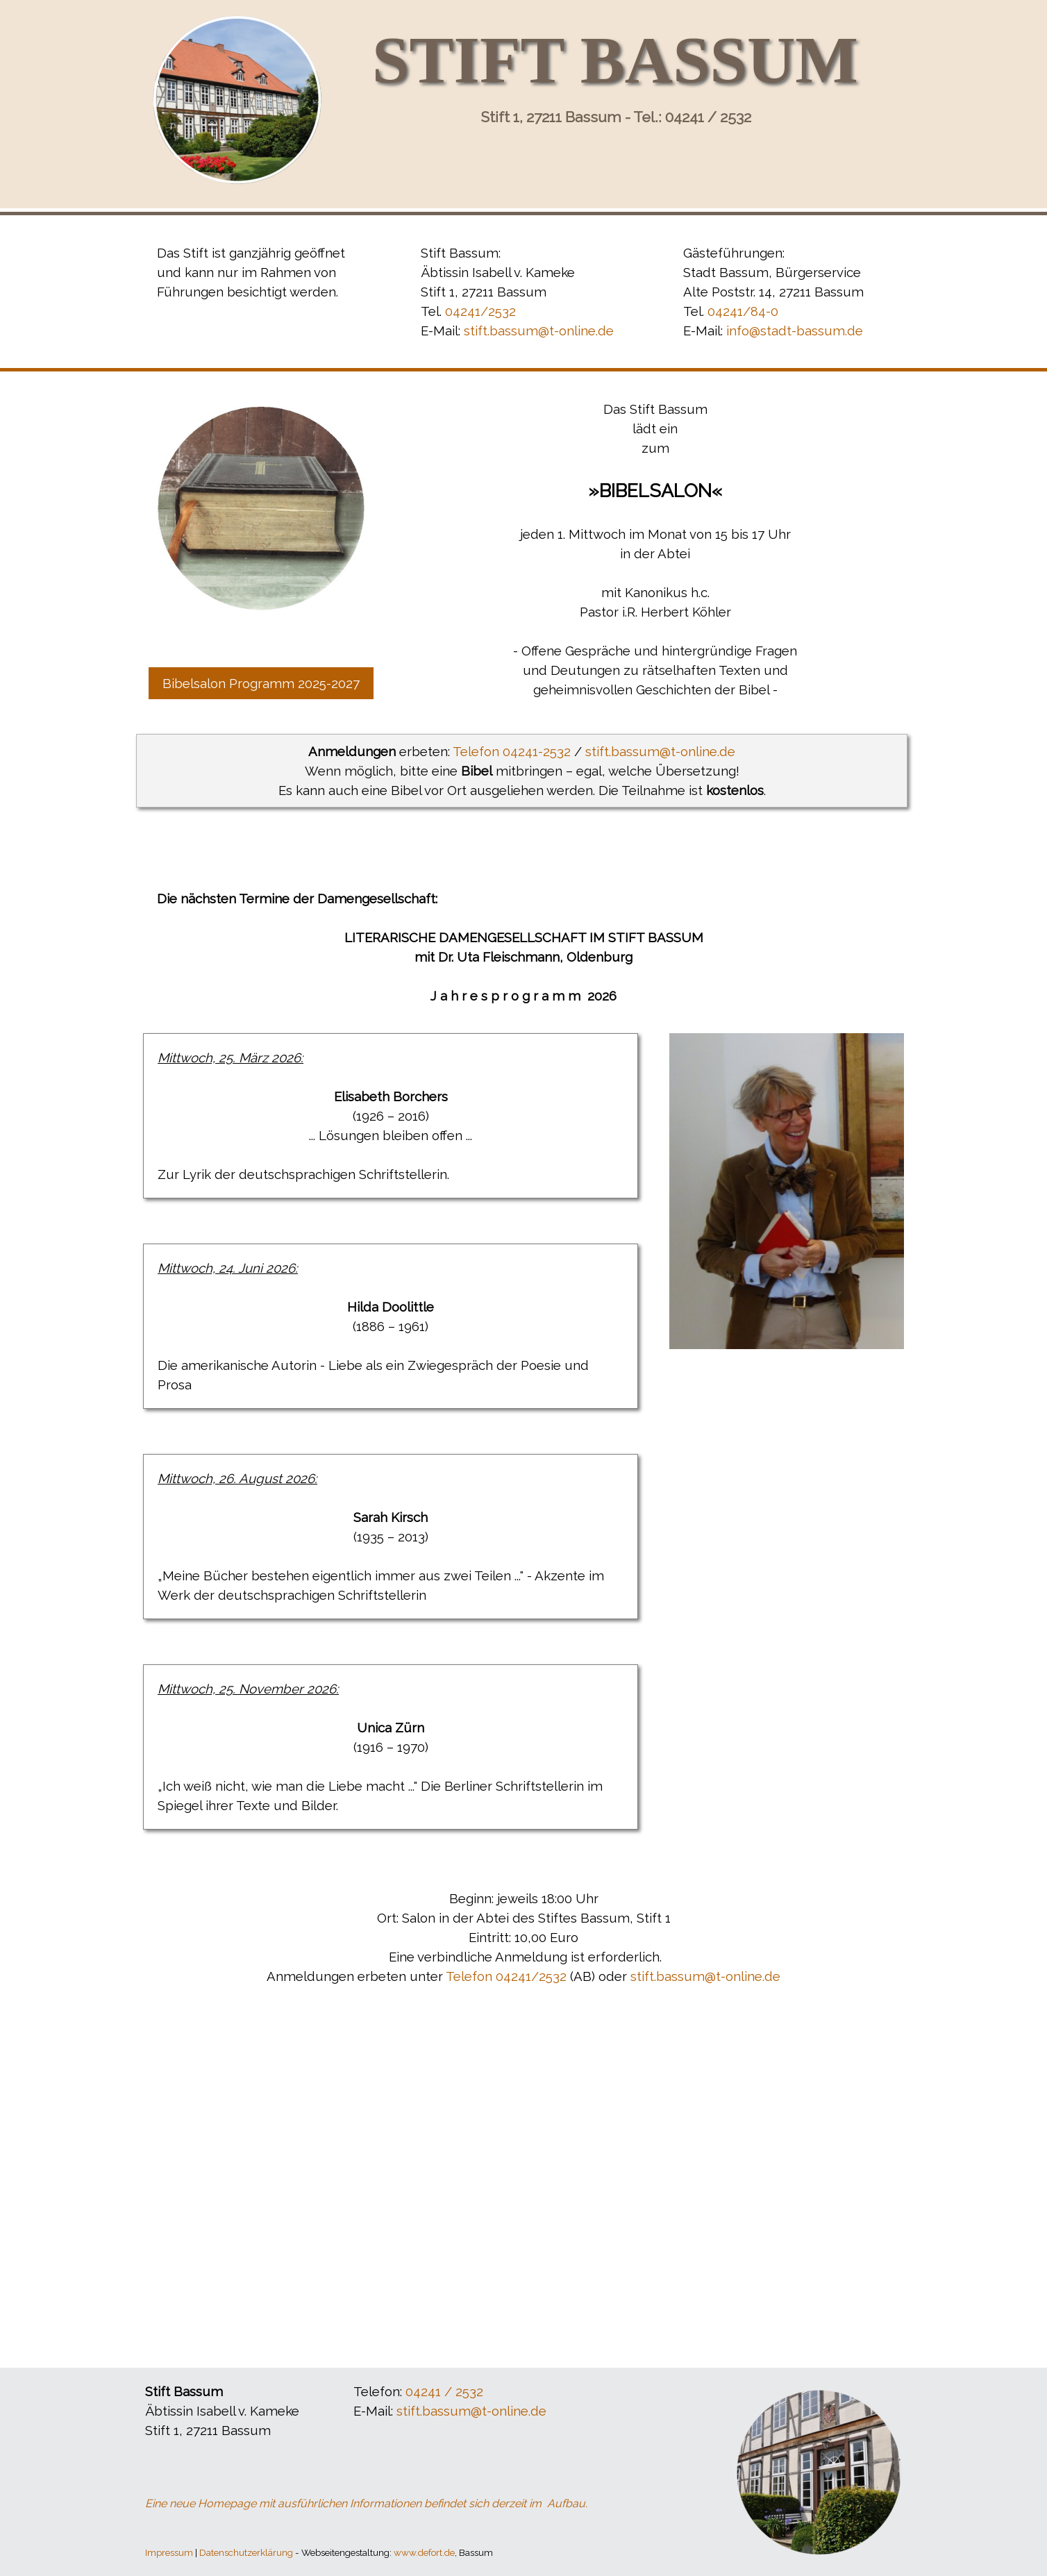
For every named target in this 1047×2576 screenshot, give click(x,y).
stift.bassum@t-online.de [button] (539, 330)
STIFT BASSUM (615, 60)
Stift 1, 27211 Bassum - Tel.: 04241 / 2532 (615, 117)
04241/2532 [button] (480, 311)
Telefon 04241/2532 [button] (506, 1976)
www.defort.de (424, 2552)
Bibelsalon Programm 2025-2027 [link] (261, 683)
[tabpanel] (261, 272)
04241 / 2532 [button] (444, 2391)
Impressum (169, 2552)
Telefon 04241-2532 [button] (512, 751)
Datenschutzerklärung (246, 2552)
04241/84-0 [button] (742, 311)
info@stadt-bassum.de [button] (794, 330)
